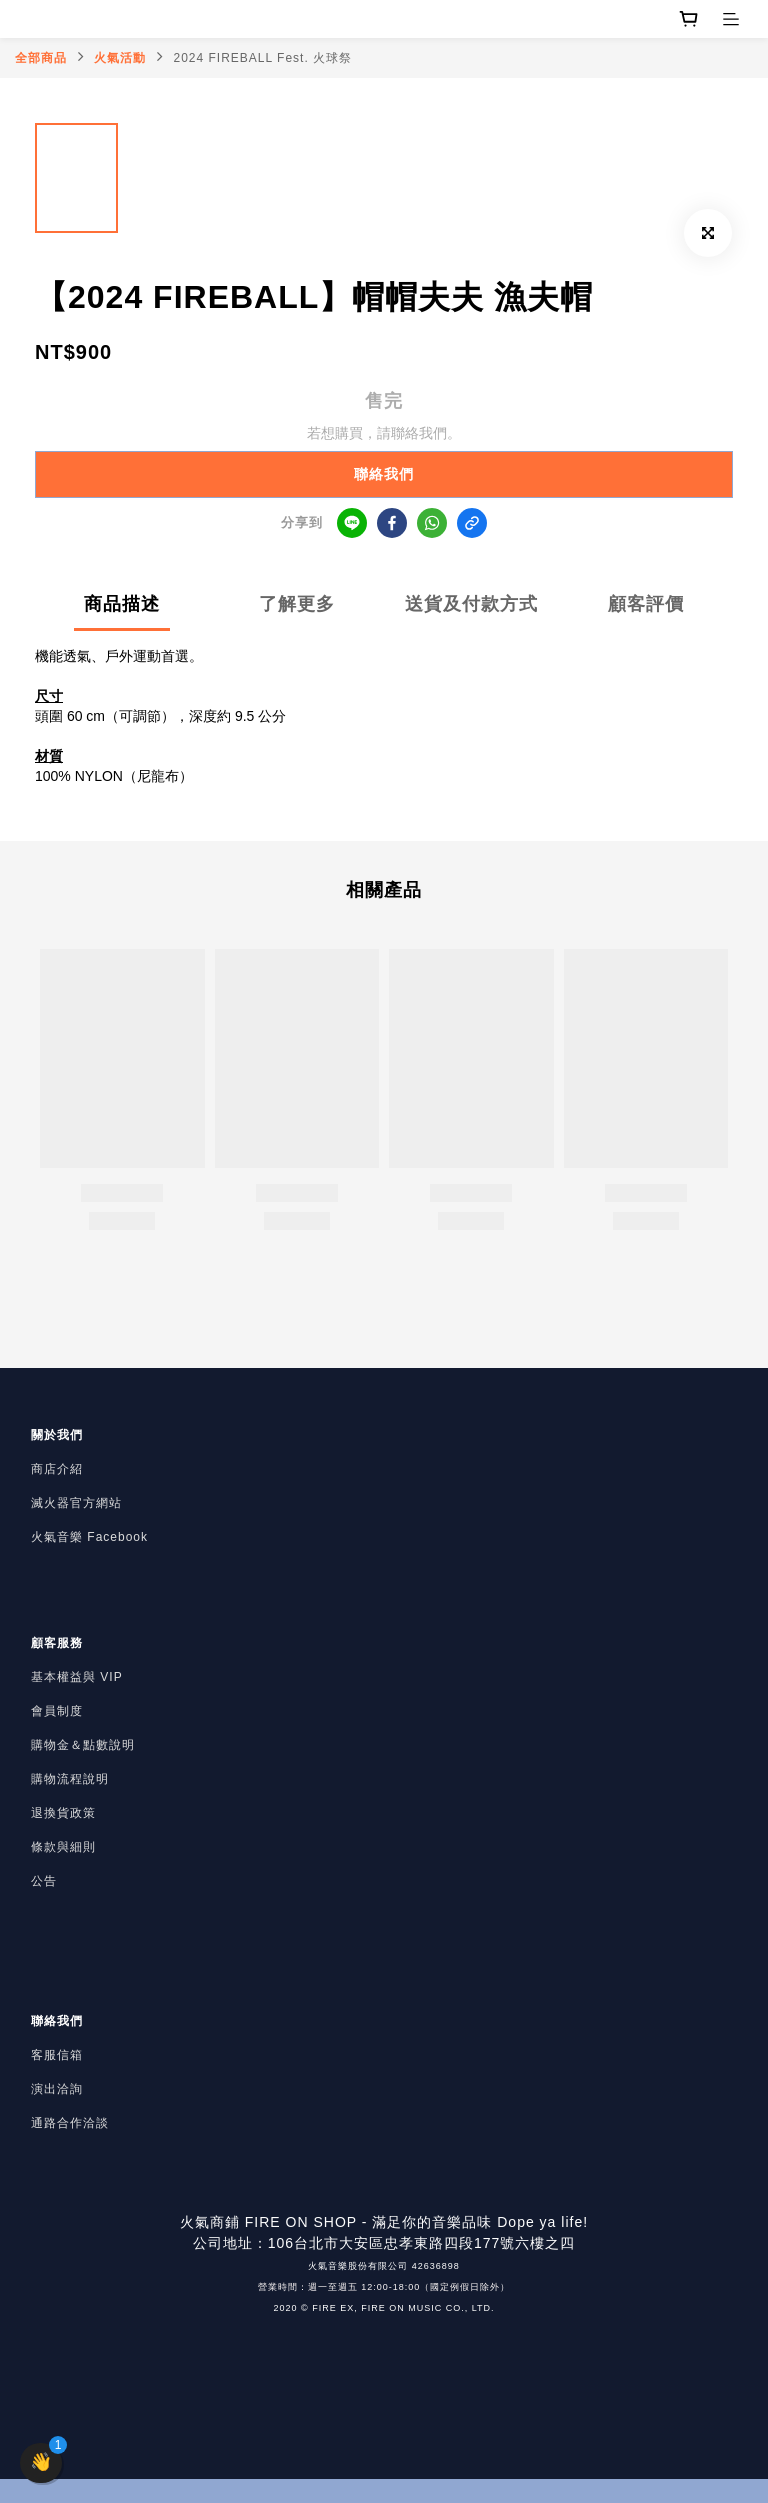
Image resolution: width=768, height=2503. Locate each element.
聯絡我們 (384, 474)
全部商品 (41, 58)
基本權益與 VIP (77, 1677)
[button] (41, 2463)
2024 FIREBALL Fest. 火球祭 (263, 58)
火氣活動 (120, 58)
